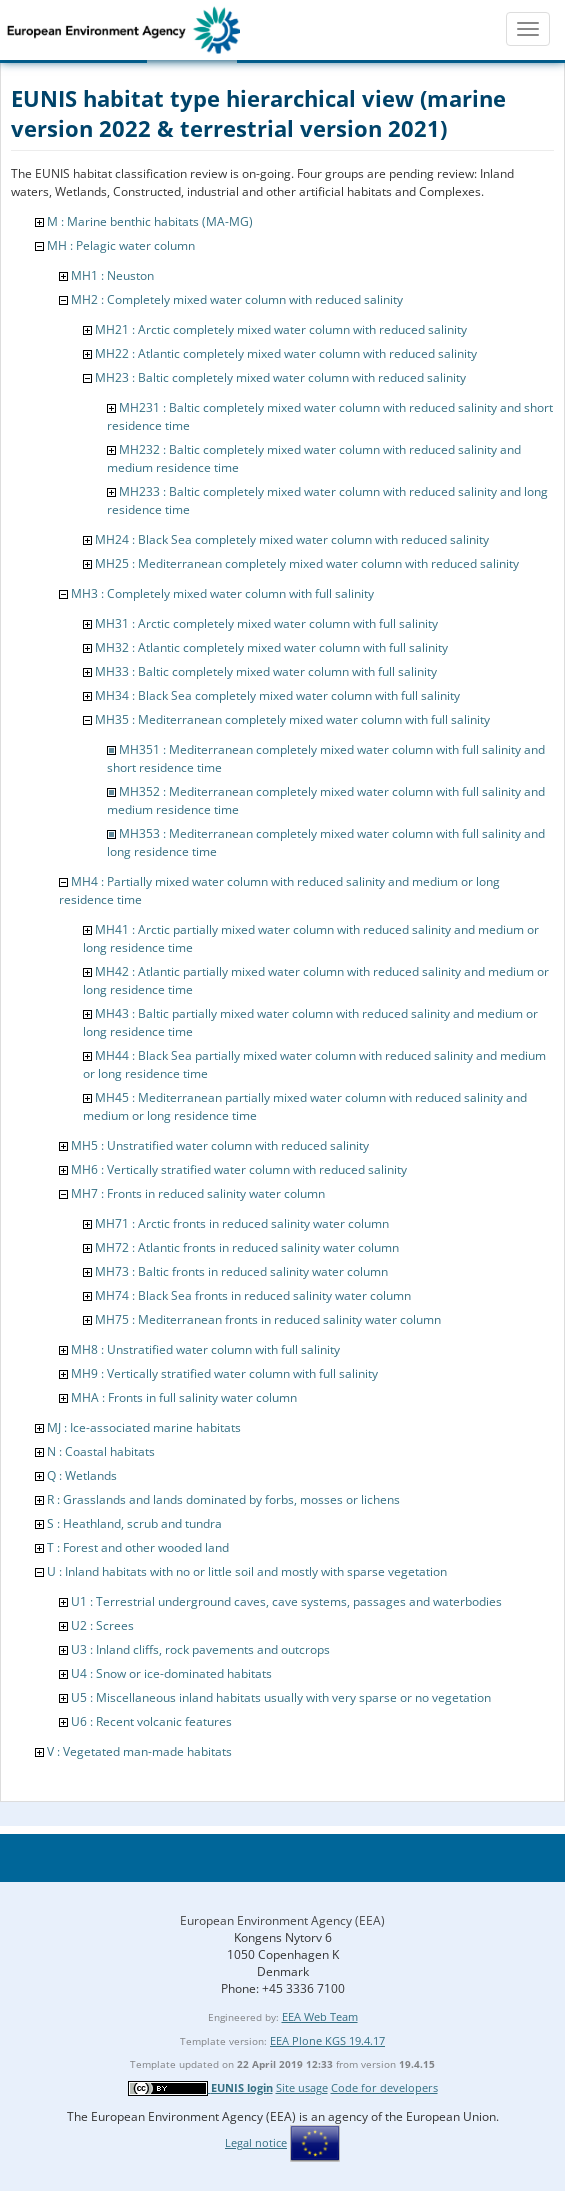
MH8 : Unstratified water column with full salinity (205, 1349)
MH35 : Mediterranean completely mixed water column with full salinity (292, 719)
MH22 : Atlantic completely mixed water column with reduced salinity (286, 353)
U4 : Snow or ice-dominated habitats (171, 1673)
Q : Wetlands (82, 1475)
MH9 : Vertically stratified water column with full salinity (224, 1373)
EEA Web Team (320, 2016)
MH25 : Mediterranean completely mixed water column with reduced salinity (307, 563)
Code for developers (384, 2087)
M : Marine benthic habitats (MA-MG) (150, 221)
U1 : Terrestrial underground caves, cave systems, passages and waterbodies (286, 1601)
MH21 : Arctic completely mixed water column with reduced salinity (281, 329)
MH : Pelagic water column (121, 245)
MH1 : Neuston (112, 275)
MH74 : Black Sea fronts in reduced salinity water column (253, 1295)
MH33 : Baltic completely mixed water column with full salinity (266, 671)
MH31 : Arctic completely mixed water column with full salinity (266, 623)
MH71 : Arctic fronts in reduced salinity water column (242, 1223)
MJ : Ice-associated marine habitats (144, 1427)
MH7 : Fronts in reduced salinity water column (198, 1193)
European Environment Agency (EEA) (282, 1920)
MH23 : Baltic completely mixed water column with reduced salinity (280, 377)
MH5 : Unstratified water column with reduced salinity (220, 1145)
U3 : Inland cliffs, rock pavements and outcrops (200, 1649)
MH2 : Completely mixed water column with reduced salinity (237, 299)
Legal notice (256, 2142)
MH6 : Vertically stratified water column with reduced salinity (239, 1169)
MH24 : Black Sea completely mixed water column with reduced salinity (292, 539)
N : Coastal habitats (101, 1451)
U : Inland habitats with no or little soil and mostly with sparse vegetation (247, 1571)
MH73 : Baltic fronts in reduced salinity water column (241, 1271)
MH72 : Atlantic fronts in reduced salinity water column (247, 1247)
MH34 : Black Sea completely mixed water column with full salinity (277, 695)
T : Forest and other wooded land (138, 1547)
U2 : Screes (102, 1625)
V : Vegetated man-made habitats (139, 1751)
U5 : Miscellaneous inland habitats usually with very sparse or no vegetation (281, 1697)
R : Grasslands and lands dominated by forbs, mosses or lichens (223, 1499)
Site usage (302, 2087)
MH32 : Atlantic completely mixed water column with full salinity (271, 647)
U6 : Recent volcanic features (151, 1721)
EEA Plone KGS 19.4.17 (327, 2040)
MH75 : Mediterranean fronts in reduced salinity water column (268, 1319)
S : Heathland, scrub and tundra (134, 1523)
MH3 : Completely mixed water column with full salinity (222, 593)
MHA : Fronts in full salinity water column (184, 1397)
